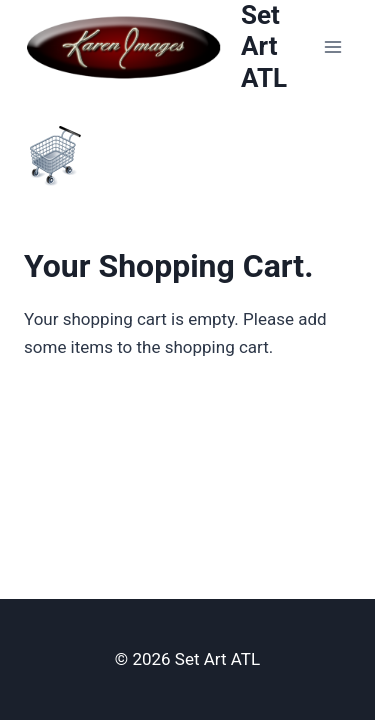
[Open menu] (332, 46)
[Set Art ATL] (169, 47)
